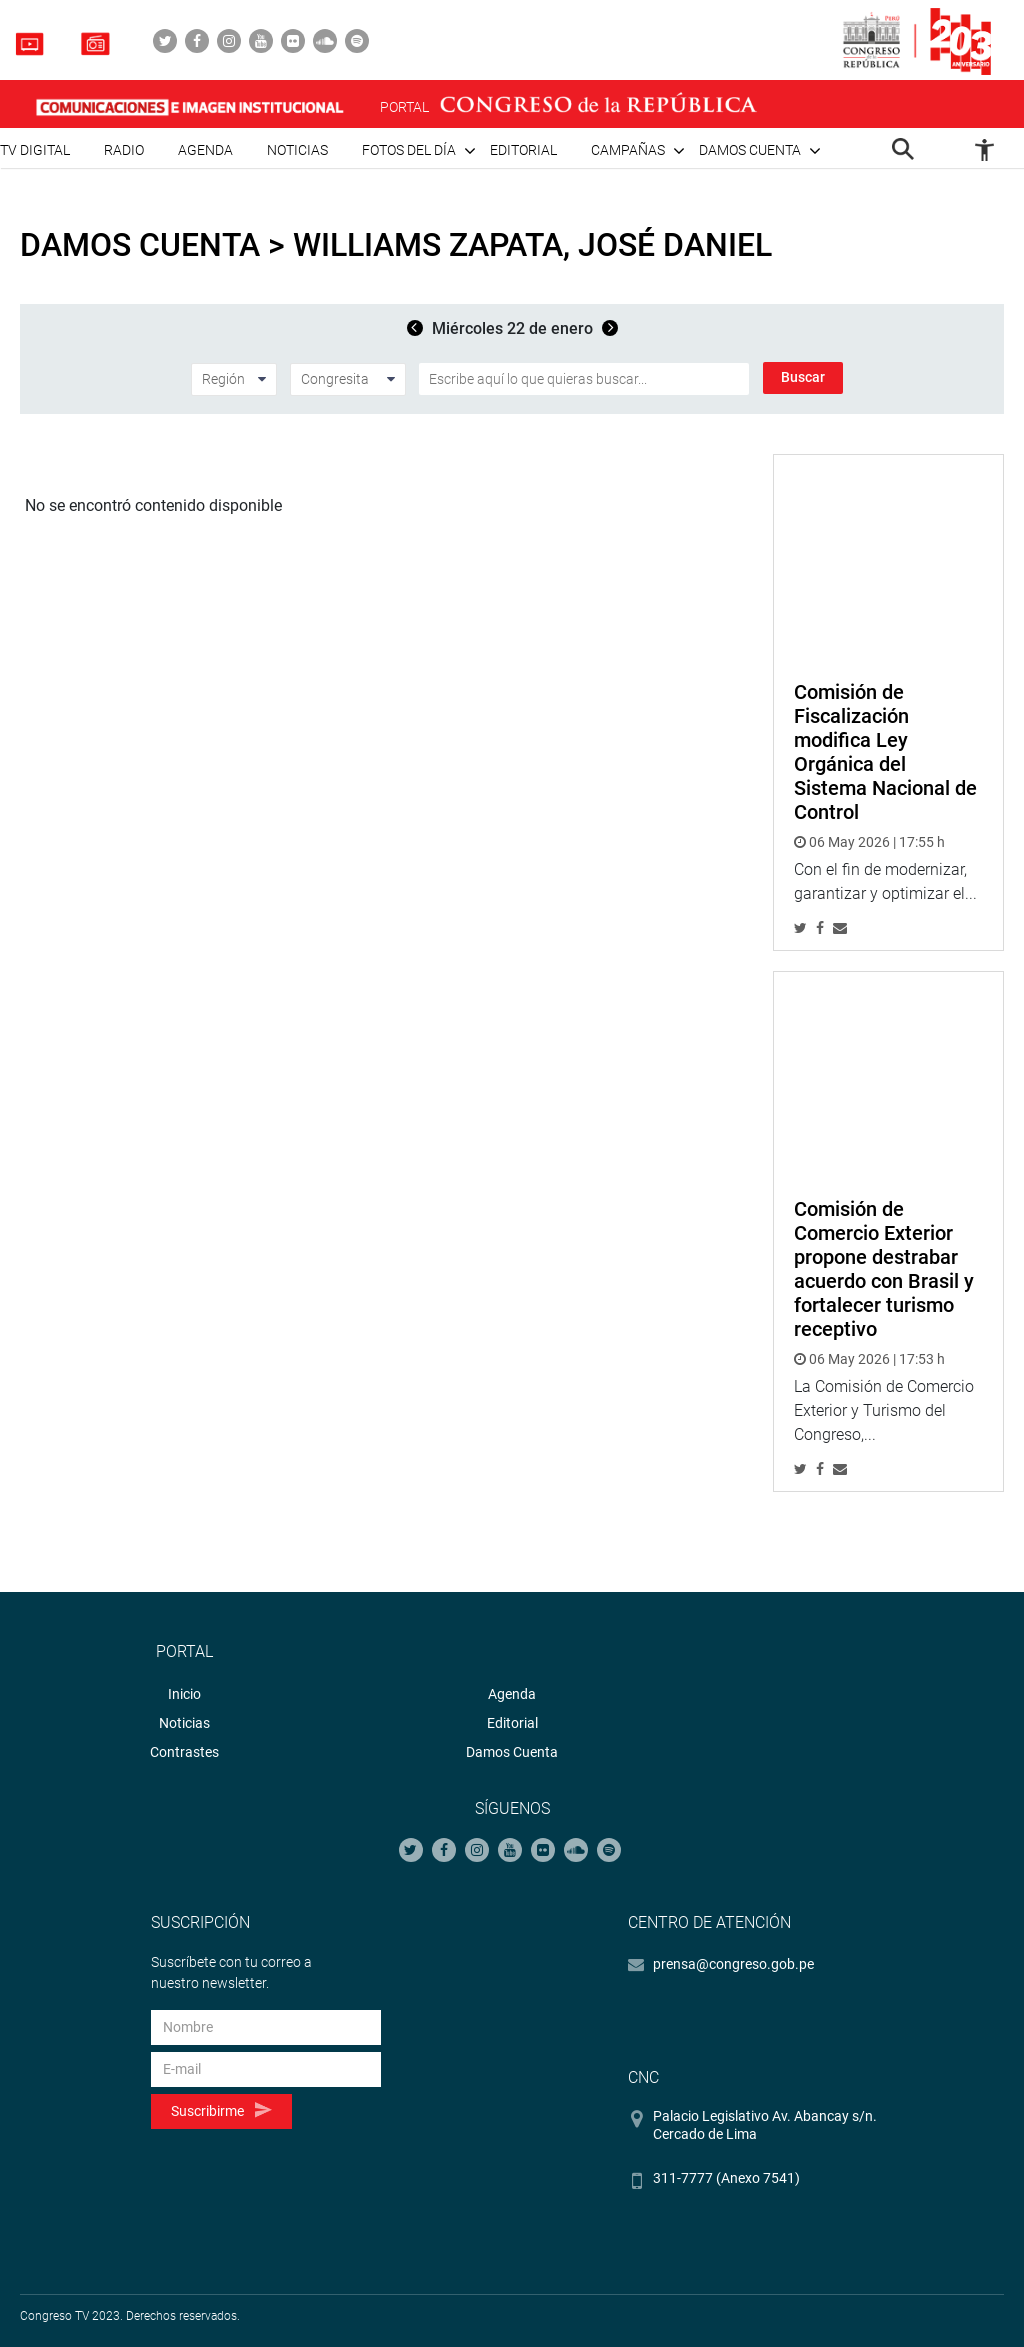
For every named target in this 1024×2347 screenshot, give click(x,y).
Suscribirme (221, 2110)
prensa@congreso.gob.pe (733, 1964)
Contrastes (184, 1752)
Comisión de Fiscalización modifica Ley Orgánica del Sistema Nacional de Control (885, 752)
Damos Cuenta (512, 1752)
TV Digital (35, 150)
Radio (124, 150)
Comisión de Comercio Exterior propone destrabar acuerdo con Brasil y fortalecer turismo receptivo (884, 1269)
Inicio (184, 1694)
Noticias (297, 150)
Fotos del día (409, 150)
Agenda (205, 150)
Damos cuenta (750, 150)
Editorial (523, 150)
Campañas (628, 150)
